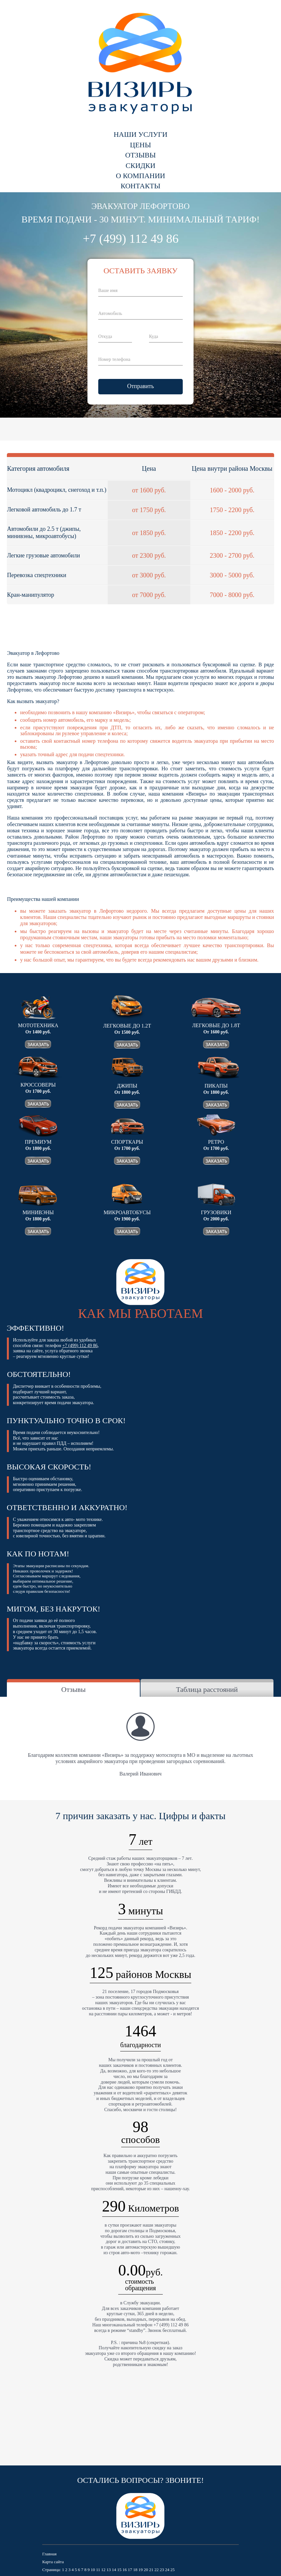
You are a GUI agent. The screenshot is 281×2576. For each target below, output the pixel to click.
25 (172, 2569)
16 (124, 2569)
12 (103, 2569)
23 (162, 2569)
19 (141, 2569)
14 (114, 2569)
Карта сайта (53, 2561)
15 (119, 2569)
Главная (49, 2553)
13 (108, 2569)
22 (156, 2569)
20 (146, 2569)
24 (167, 2569)
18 (135, 2569)
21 (151, 2569)
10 (93, 2569)
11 (98, 2569)
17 (130, 2569)
